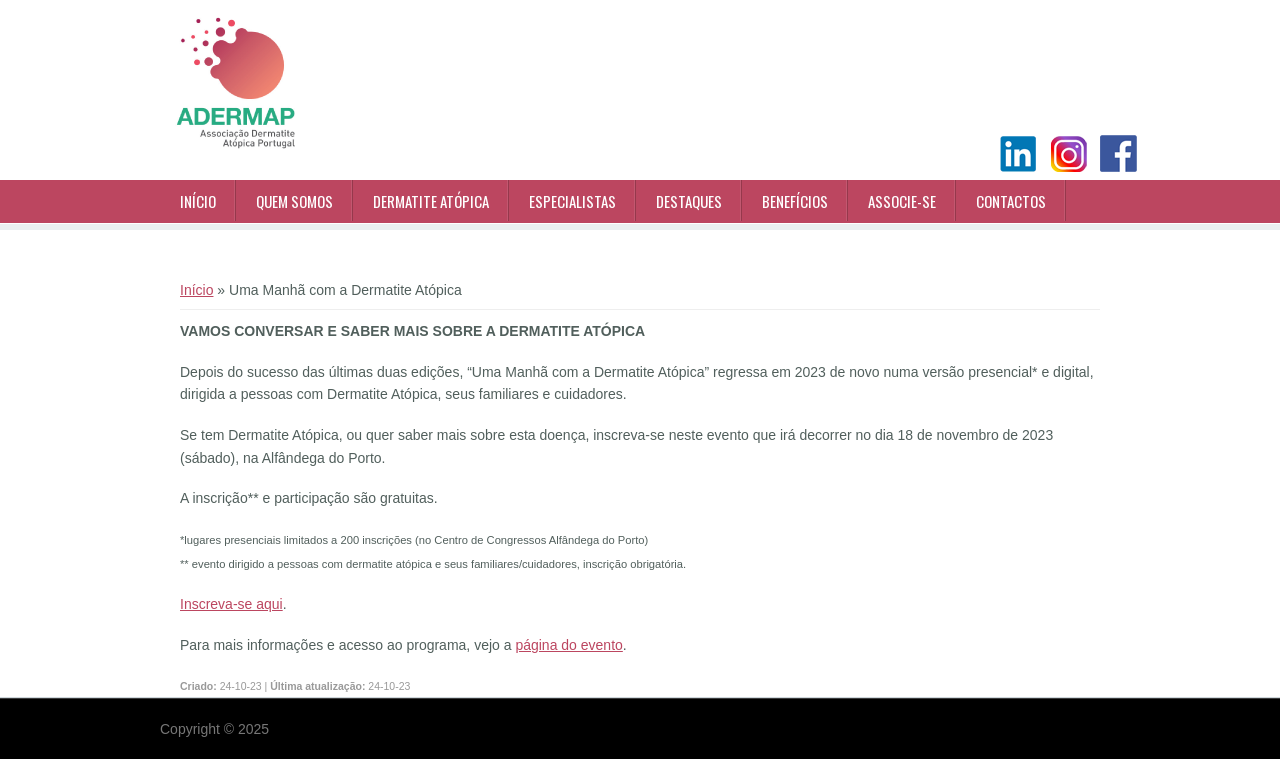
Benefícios (795, 201)
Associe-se (902, 201)
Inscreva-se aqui (231, 604)
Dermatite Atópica (431, 201)
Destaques (689, 201)
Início (198, 201)
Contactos (1011, 201)
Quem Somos (294, 201)
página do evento (568, 645)
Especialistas (572, 201)
